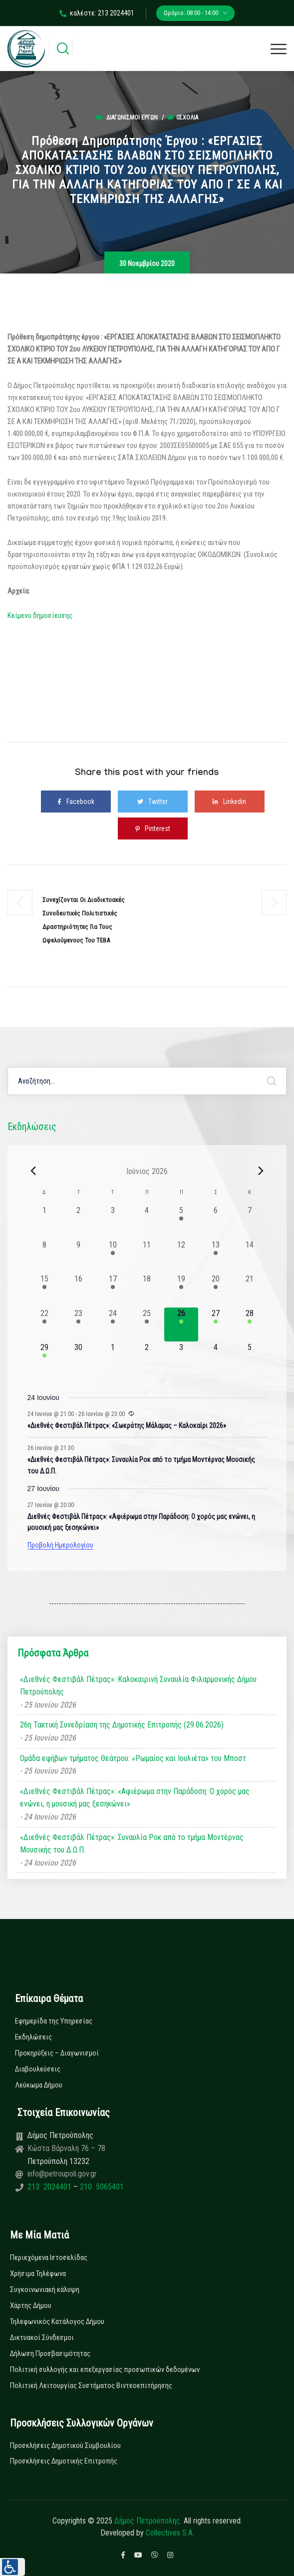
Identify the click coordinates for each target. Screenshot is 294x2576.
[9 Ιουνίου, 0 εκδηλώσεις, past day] (78, 1256)
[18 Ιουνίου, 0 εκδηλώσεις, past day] (147, 1290)
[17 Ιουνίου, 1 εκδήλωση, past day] (113, 1290)
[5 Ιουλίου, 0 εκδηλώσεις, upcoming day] (250, 1359)
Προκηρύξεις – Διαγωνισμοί (57, 2053)
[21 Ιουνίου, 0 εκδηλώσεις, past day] (250, 1290)
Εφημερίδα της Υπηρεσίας (53, 2021)
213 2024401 (50, 2187)
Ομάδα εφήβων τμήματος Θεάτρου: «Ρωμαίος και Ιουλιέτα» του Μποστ (133, 1758)
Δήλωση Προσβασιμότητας (50, 2353)
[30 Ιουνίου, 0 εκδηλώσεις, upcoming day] (78, 1359)
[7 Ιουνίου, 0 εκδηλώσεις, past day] (250, 1221)
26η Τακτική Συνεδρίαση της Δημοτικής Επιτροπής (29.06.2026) (122, 1725)
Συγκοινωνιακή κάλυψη (44, 2289)
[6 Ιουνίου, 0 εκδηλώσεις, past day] (215, 1221)
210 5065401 (101, 2187)
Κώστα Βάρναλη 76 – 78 (66, 2148)
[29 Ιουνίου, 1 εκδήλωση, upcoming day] (44, 1359)
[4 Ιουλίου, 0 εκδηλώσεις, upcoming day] (215, 1359)
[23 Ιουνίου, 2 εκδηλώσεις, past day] (78, 1325)
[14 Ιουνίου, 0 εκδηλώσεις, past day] (250, 1256)
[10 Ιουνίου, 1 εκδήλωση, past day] (113, 1256)
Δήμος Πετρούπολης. (148, 2521)
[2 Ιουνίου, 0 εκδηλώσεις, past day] (78, 1221)
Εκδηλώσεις (33, 2037)
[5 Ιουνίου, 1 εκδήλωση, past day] (181, 1221)
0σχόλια (183, 117)
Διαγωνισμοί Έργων (132, 117)
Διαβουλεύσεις (37, 2069)
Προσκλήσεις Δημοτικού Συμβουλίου (65, 2445)
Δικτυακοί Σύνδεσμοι (42, 2337)
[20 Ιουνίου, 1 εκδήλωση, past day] (215, 1290)
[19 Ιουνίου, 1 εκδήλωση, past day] (181, 1290)
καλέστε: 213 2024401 (96, 13)
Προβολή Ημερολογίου (60, 1545)
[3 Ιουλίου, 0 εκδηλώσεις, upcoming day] (181, 1359)
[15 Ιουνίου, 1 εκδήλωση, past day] (44, 1290)
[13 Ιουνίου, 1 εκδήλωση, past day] (215, 1256)
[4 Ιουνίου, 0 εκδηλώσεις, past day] (147, 1221)
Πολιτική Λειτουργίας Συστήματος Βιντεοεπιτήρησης (91, 2385)
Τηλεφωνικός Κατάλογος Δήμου (57, 2321)
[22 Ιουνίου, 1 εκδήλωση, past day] (44, 1325)
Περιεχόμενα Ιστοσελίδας (48, 2257)
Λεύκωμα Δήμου (38, 2085)
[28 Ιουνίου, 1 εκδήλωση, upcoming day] (250, 1325)
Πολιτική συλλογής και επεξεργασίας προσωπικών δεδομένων (105, 2369)
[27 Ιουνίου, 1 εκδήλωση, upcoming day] (215, 1325)
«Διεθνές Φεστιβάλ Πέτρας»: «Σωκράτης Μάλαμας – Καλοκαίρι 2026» (126, 1426)
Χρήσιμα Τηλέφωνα (38, 2273)
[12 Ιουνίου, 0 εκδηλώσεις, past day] (181, 1256)
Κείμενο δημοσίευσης (39, 615)
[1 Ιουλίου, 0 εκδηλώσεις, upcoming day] (113, 1359)
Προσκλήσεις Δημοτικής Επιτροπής (63, 2461)
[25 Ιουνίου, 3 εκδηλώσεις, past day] (147, 1325)
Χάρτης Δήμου (30, 2305)
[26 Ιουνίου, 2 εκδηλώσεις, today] (181, 1325)
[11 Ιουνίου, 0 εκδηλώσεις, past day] (147, 1256)
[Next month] (261, 1171)
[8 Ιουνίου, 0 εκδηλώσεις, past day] (44, 1256)
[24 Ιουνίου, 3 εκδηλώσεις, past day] (113, 1325)
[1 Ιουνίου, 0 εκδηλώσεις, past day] (44, 1221)
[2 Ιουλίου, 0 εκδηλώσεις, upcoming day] (147, 1359)
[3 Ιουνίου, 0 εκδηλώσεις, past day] (113, 1221)
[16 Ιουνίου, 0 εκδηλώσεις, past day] (78, 1290)
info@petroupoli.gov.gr (62, 2173)
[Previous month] (33, 1171)
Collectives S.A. (170, 2533)
